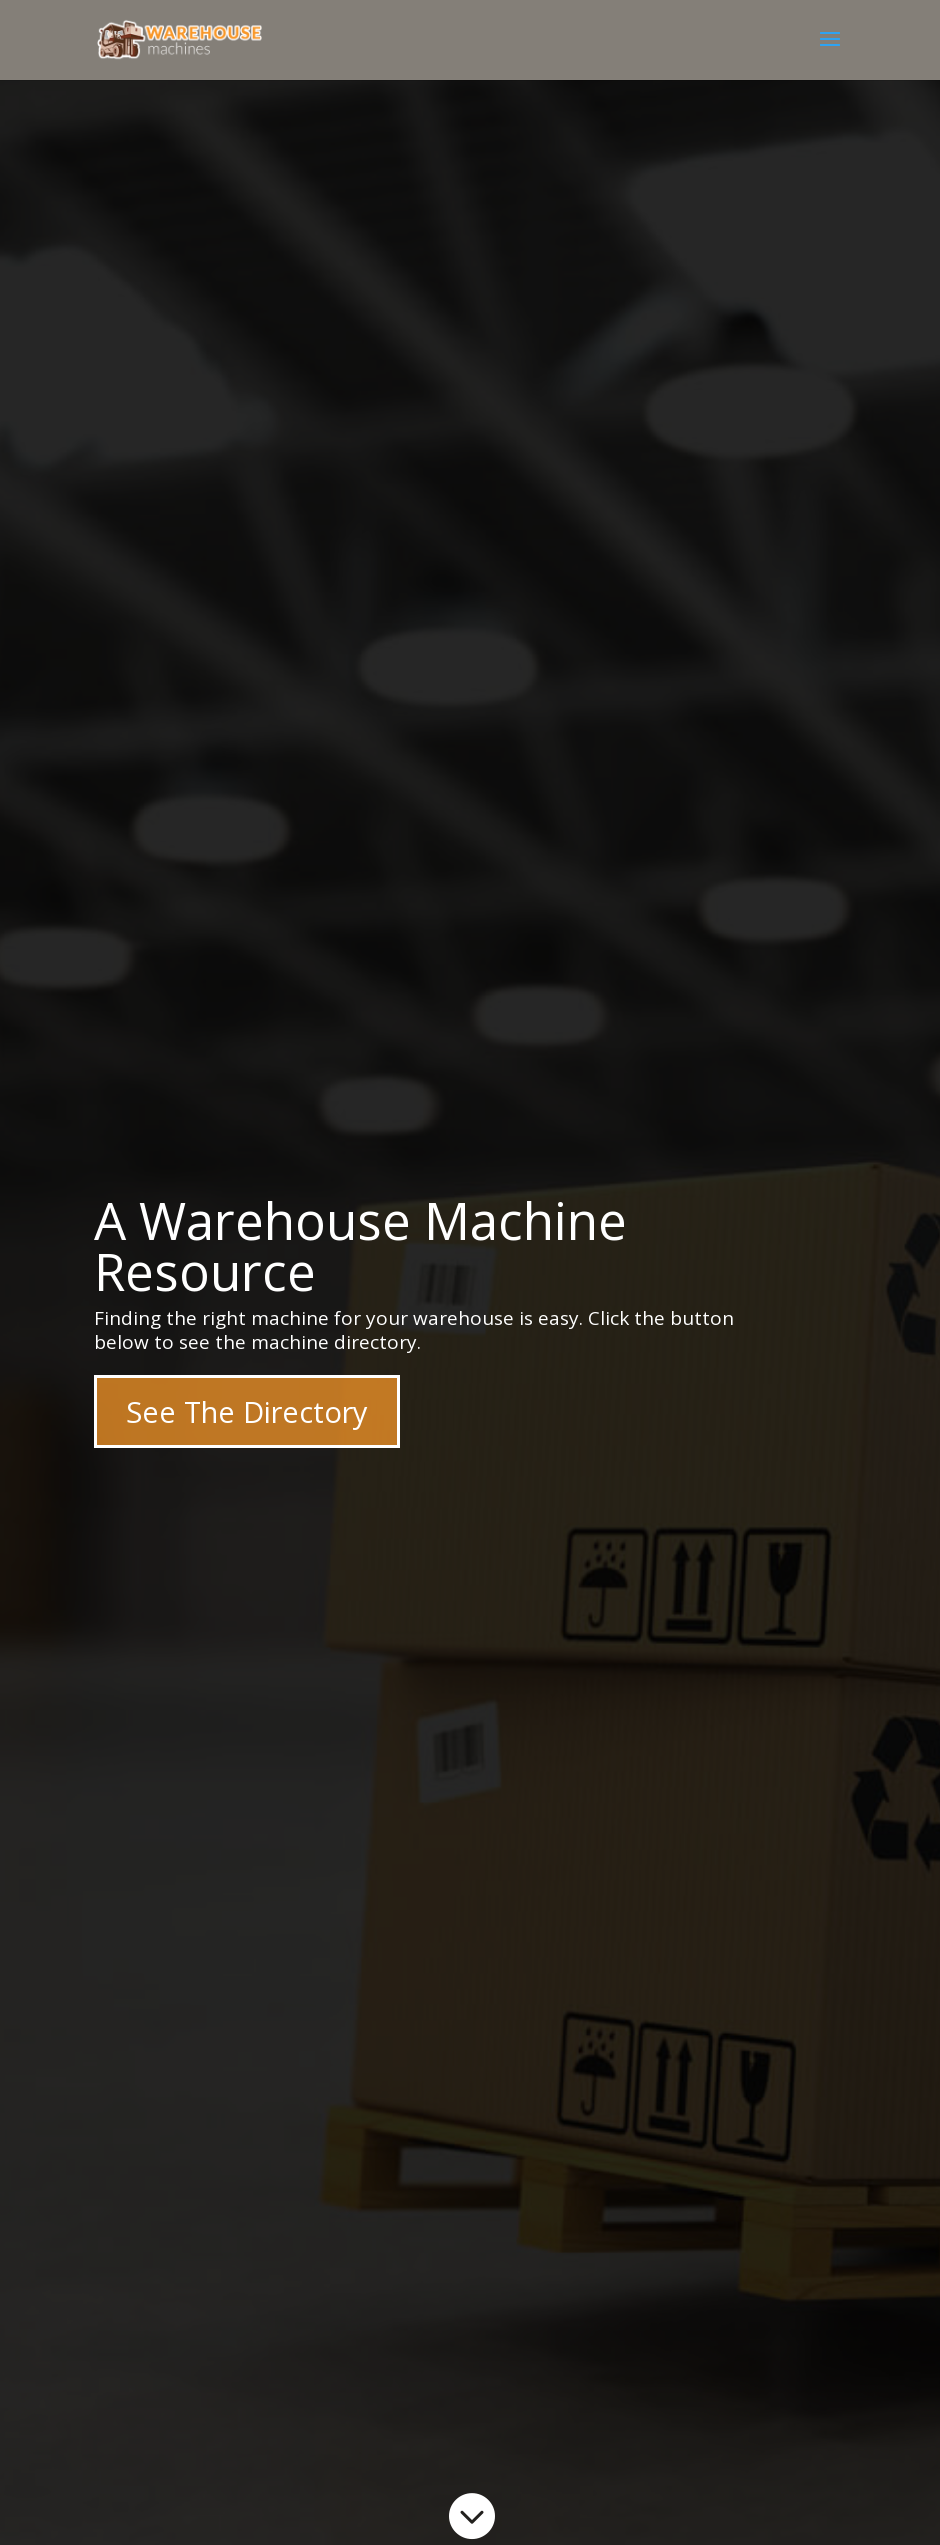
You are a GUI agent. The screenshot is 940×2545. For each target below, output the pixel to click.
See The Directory (247, 1411)
